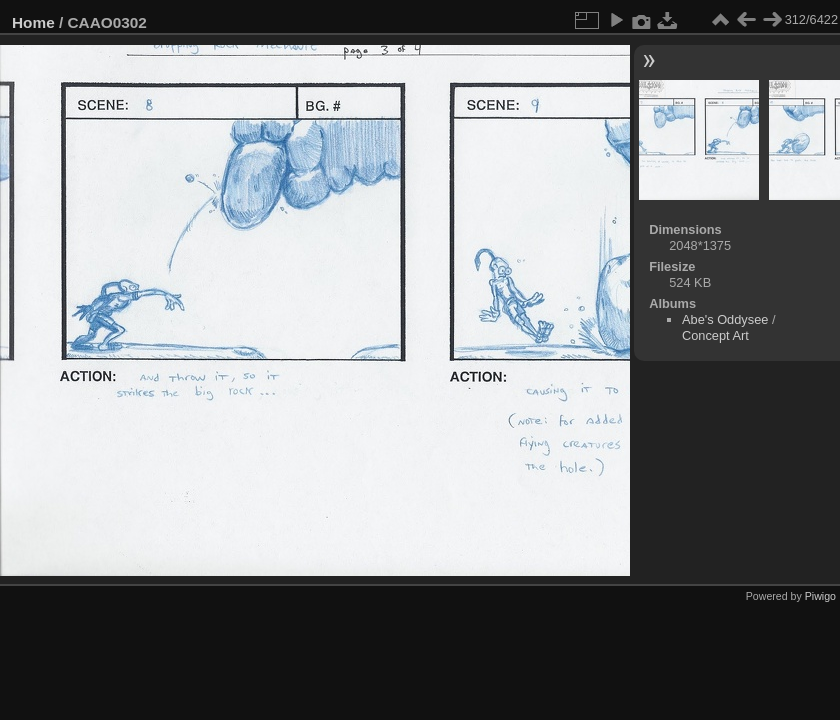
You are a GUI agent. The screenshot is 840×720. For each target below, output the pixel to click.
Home (33, 22)
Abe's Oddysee (725, 319)
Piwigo (820, 596)
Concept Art (715, 335)
